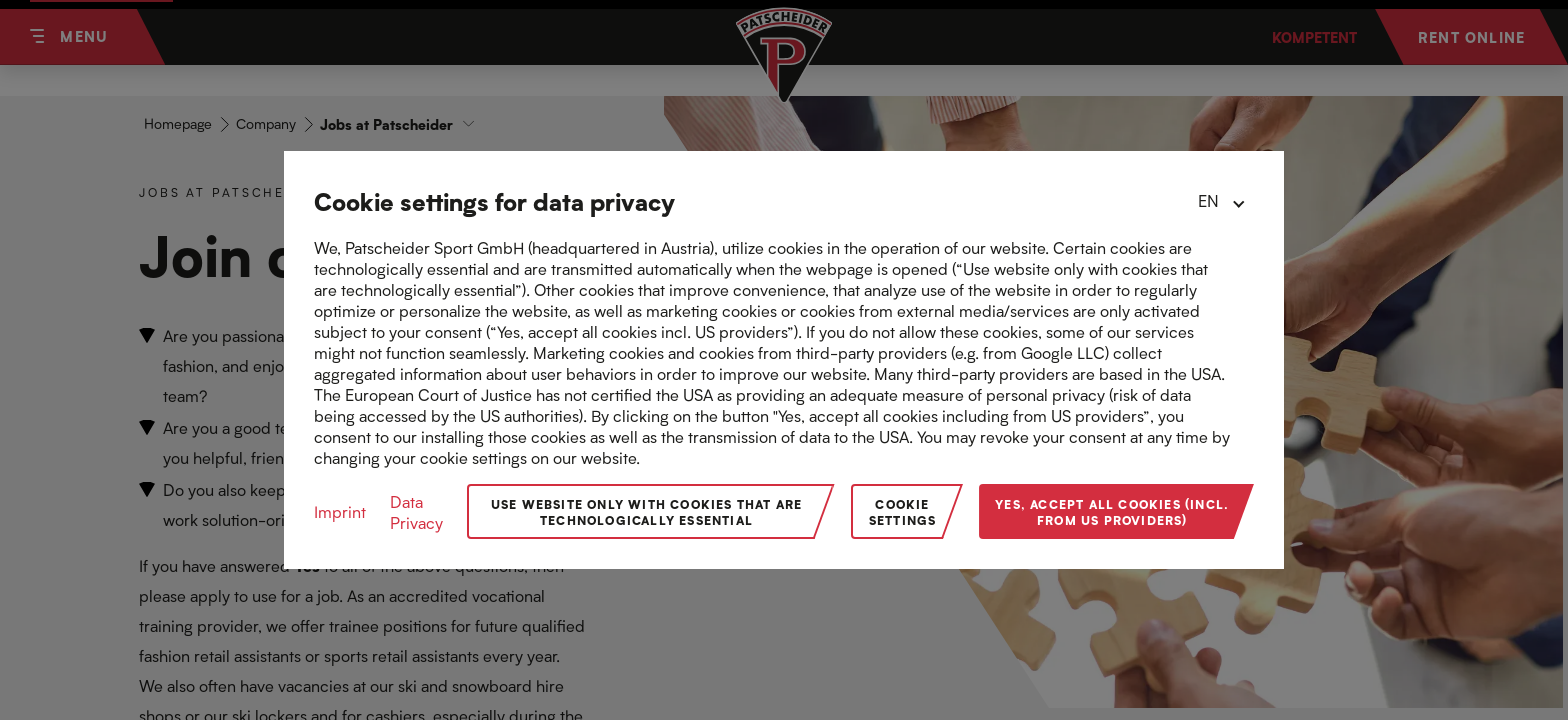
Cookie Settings (903, 511)
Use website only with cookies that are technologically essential (647, 511)
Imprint (340, 511)
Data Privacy (416, 512)
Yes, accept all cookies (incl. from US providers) (1112, 511)
